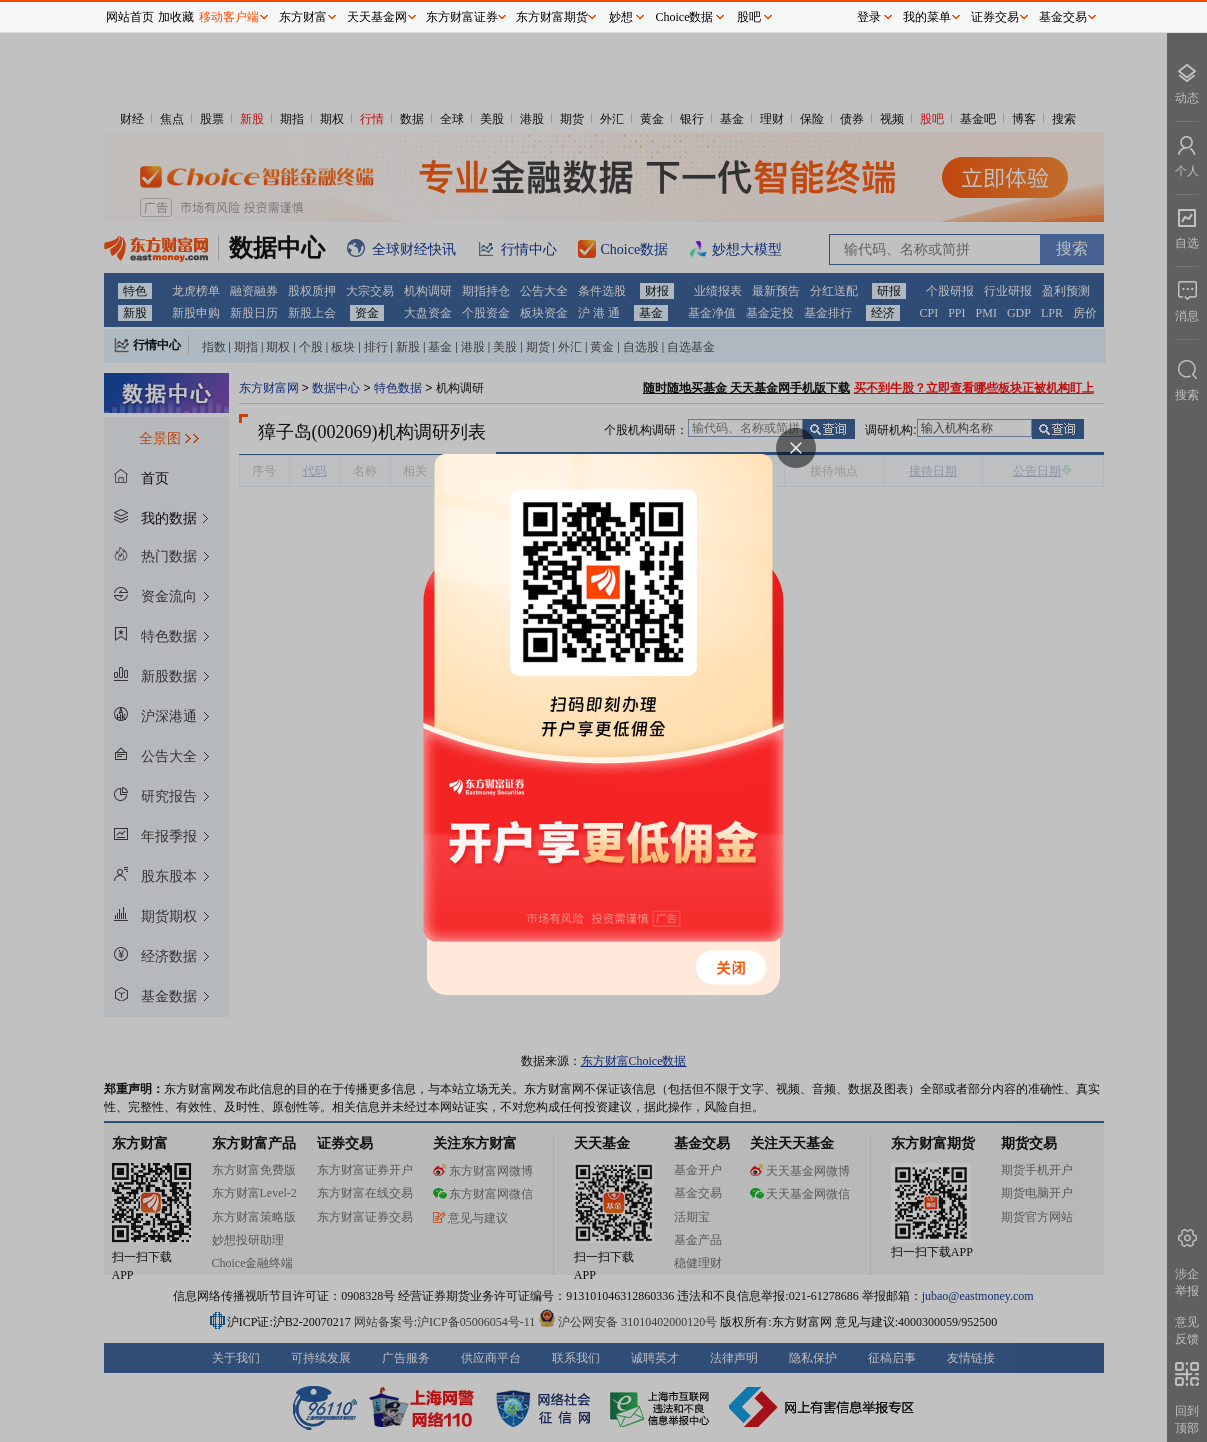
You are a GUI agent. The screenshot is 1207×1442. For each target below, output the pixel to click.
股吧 (749, 17)
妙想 (621, 17)
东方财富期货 (552, 17)
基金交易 (1063, 17)
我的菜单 (927, 17)
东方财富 (303, 17)
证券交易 (995, 17)
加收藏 (176, 17)
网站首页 (130, 17)
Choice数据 (685, 17)
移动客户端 (229, 17)
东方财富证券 (462, 17)
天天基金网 (377, 17)
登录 (869, 17)
